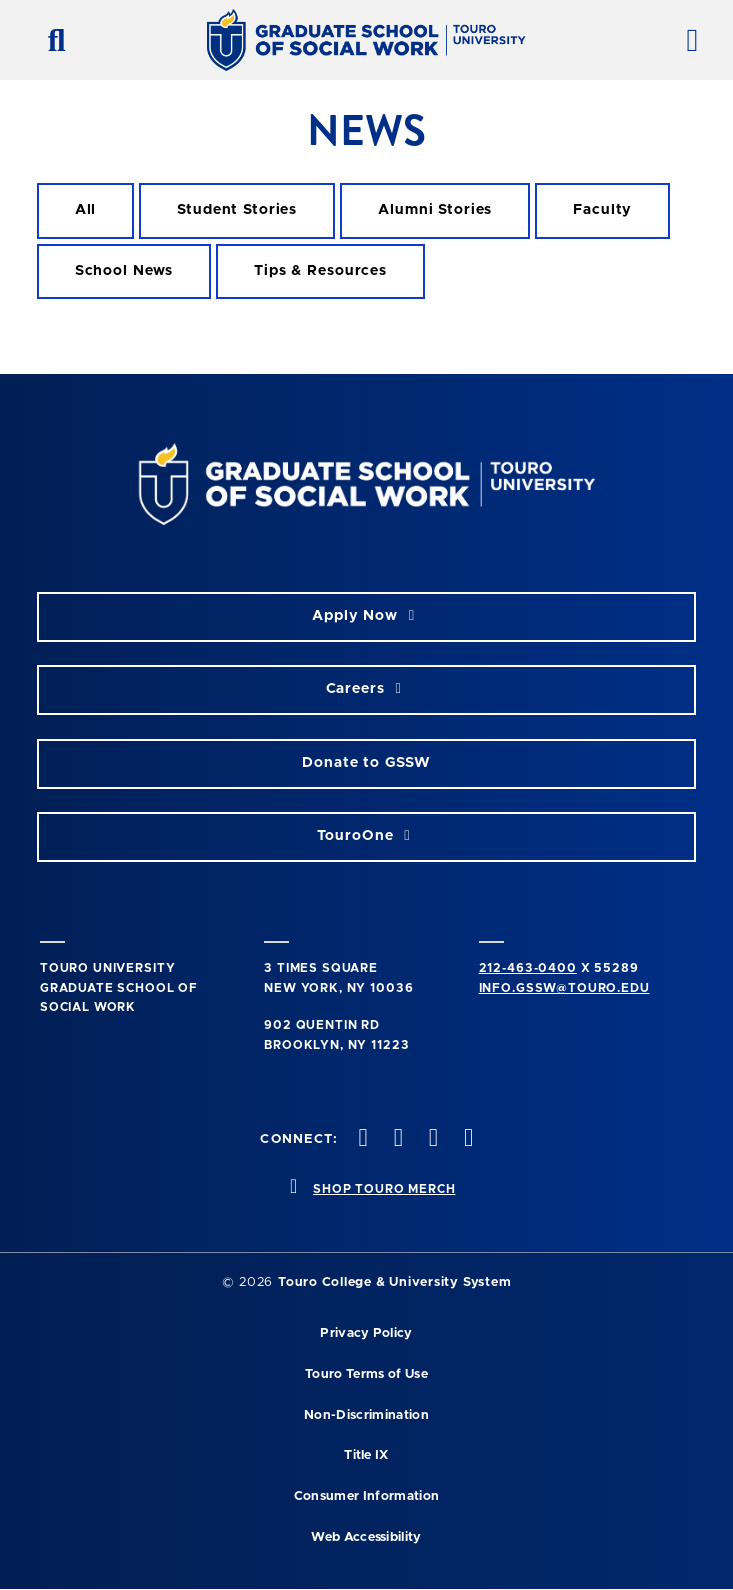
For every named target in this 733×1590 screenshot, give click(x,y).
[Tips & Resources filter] (320, 271)
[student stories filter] (237, 210)
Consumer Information (366, 1496)
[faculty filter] (602, 210)
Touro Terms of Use (366, 1374)
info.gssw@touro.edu (564, 988)
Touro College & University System (394, 1282)
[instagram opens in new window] (396, 1139)
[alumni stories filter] (435, 210)
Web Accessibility (366, 1537)
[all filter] (86, 210)
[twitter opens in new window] (361, 1139)
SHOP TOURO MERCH (384, 1189)
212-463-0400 (528, 968)
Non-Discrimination (366, 1415)
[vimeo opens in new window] (431, 1139)
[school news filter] (124, 271)
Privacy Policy (366, 1333)
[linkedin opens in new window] (467, 1139)
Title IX (366, 1455)
